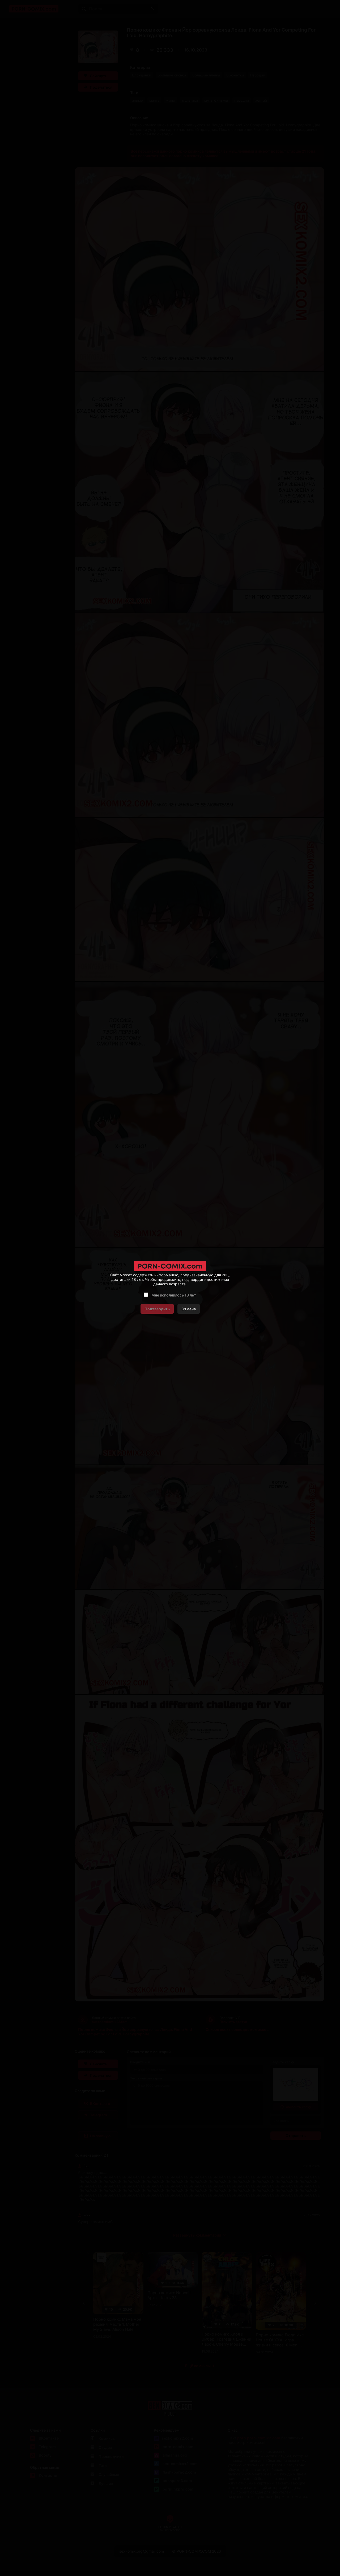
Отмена (188, 1309)
